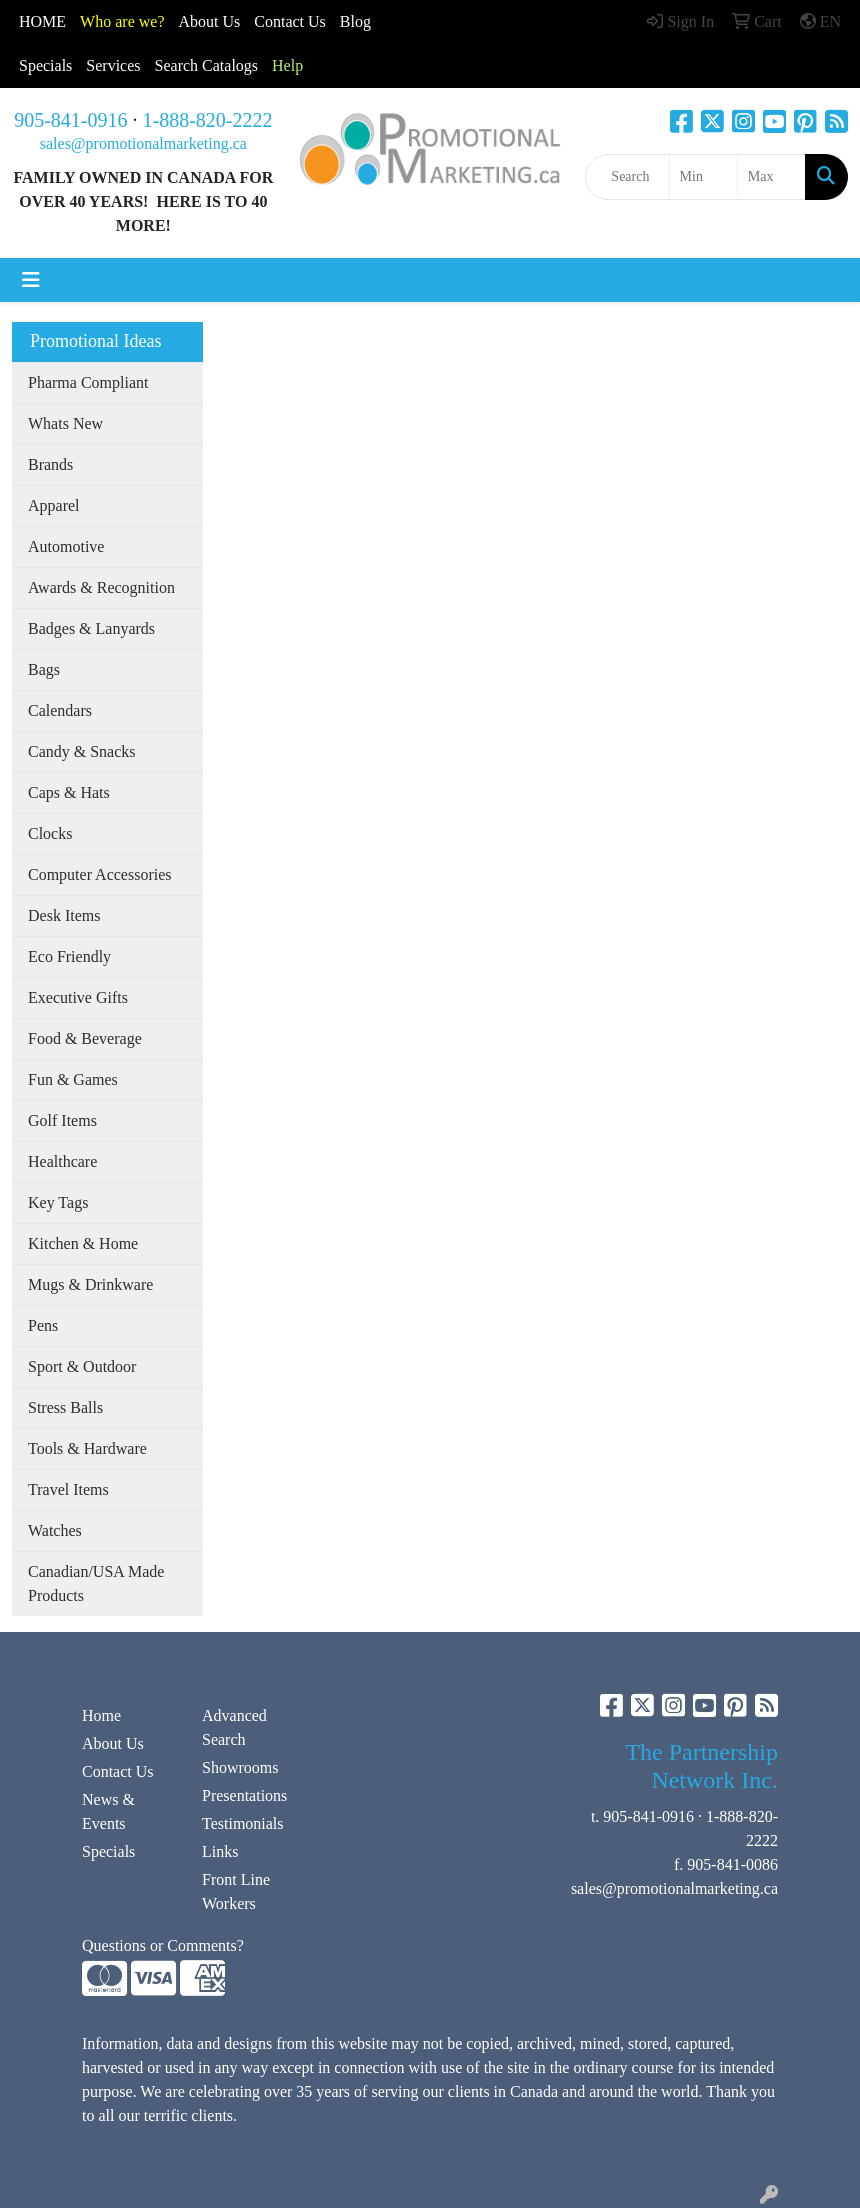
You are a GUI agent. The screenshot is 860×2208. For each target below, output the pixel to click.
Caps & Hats (69, 792)
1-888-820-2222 (208, 120)
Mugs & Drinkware (90, 1284)
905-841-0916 (70, 120)
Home (101, 1715)
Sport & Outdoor (82, 1366)
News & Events (108, 1811)
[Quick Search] (627, 177)
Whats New (65, 423)
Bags (44, 669)
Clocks (50, 833)
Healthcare (62, 1161)
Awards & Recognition (101, 587)
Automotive (66, 546)
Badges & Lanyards (91, 628)
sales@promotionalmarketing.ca (143, 143)
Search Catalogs (207, 65)
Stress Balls (65, 1407)
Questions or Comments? (163, 1945)
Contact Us (118, 1771)
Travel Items (68, 1489)
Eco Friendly (69, 956)
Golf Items (62, 1120)
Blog (355, 21)
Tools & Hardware (87, 1448)
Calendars (60, 710)
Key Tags (58, 1202)
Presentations (244, 1795)
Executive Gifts (78, 997)
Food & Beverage (85, 1038)
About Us (210, 21)
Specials (45, 65)
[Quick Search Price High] (771, 177)
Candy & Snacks (82, 751)
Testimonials (243, 1823)
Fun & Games (73, 1079)
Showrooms (240, 1767)
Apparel (54, 505)
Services (113, 65)
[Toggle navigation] (31, 280)
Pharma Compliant (88, 382)
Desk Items (64, 915)
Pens (43, 1325)
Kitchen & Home (83, 1243)
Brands (50, 464)
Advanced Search (234, 1727)
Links (220, 1851)
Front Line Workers (236, 1891)
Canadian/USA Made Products (96, 1583)
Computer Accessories (100, 874)
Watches (55, 1530)
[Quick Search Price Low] (703, 177)
